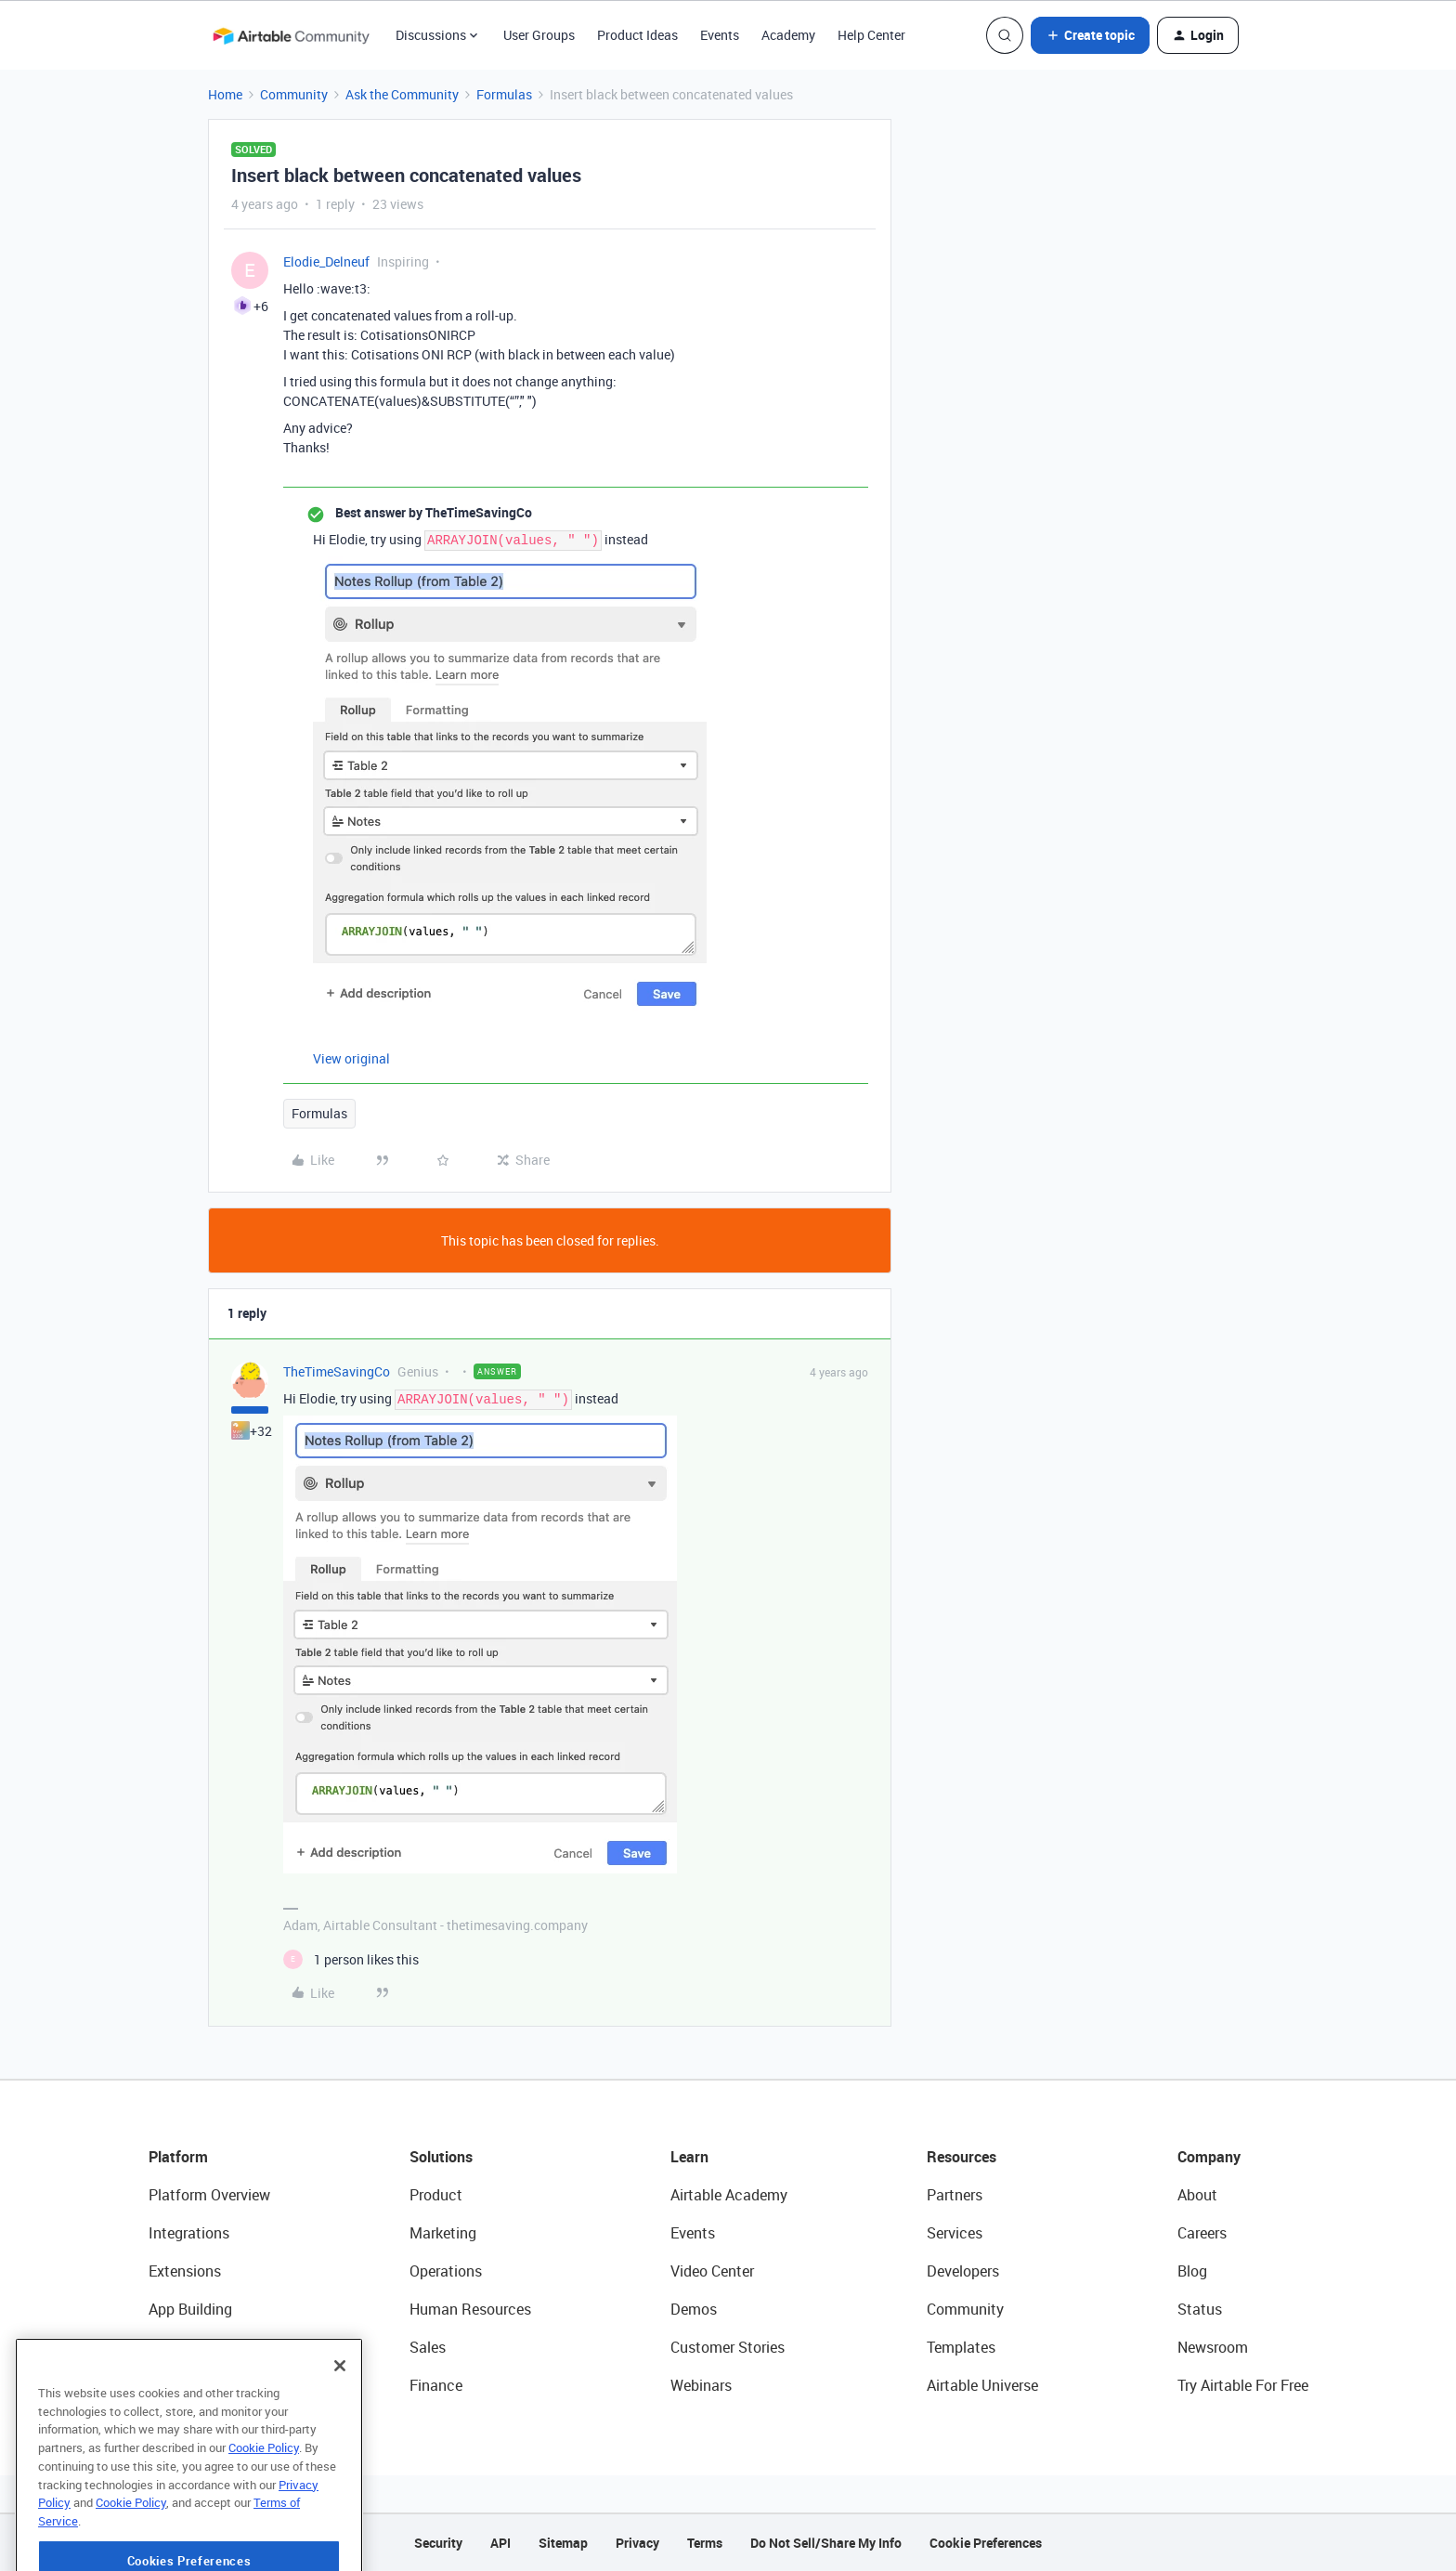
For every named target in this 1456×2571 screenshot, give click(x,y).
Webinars (701, 2385)
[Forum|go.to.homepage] (290, 35)
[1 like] (351, 1959)
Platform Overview (209, 2195)
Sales (428, 2347)
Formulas (504, 94)
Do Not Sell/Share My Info (826, 2542)
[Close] (339, 2408)
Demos (693, 2309)
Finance (436, 2385)
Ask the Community (402, 94)
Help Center (871, 35)
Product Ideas (637, 35)
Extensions (185, 2271)
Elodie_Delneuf (326, 261)
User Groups (539, 35)
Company (1209, 2157)
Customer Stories (727, 2347)
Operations (446, 2271)
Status (1199, 2309)
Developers (963, 2271)
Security (438, 2542)
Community (294, 94)
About (1197, 2195)
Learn (689, 2157)
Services (954, 2233)
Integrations (189, 2233)
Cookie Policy (263, 2490)
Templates (961, 2347)
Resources (961, 2157)
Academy (788, 35)
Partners (954, 2195)
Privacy (637, 2542)
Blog (1192, 2271)
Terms (704, 2542)
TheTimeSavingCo (336, 1371)
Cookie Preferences (986, 2542)
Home (225, 94)
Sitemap (563, 2542)
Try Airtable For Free (1242, 2385)
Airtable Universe (982, 2385)
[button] (1090, 35)
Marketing (443, 2233)
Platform (178, 2157)
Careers (1202, 2233)
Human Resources (470, 2309)
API (500, 2542)
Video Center (712, 2271)
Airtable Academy (728, 2195)
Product (436, 2195)
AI (155, 2347)
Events (719, 35)
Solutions (441, 2157)
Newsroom (1212, 2347)
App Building (190, 2309)
